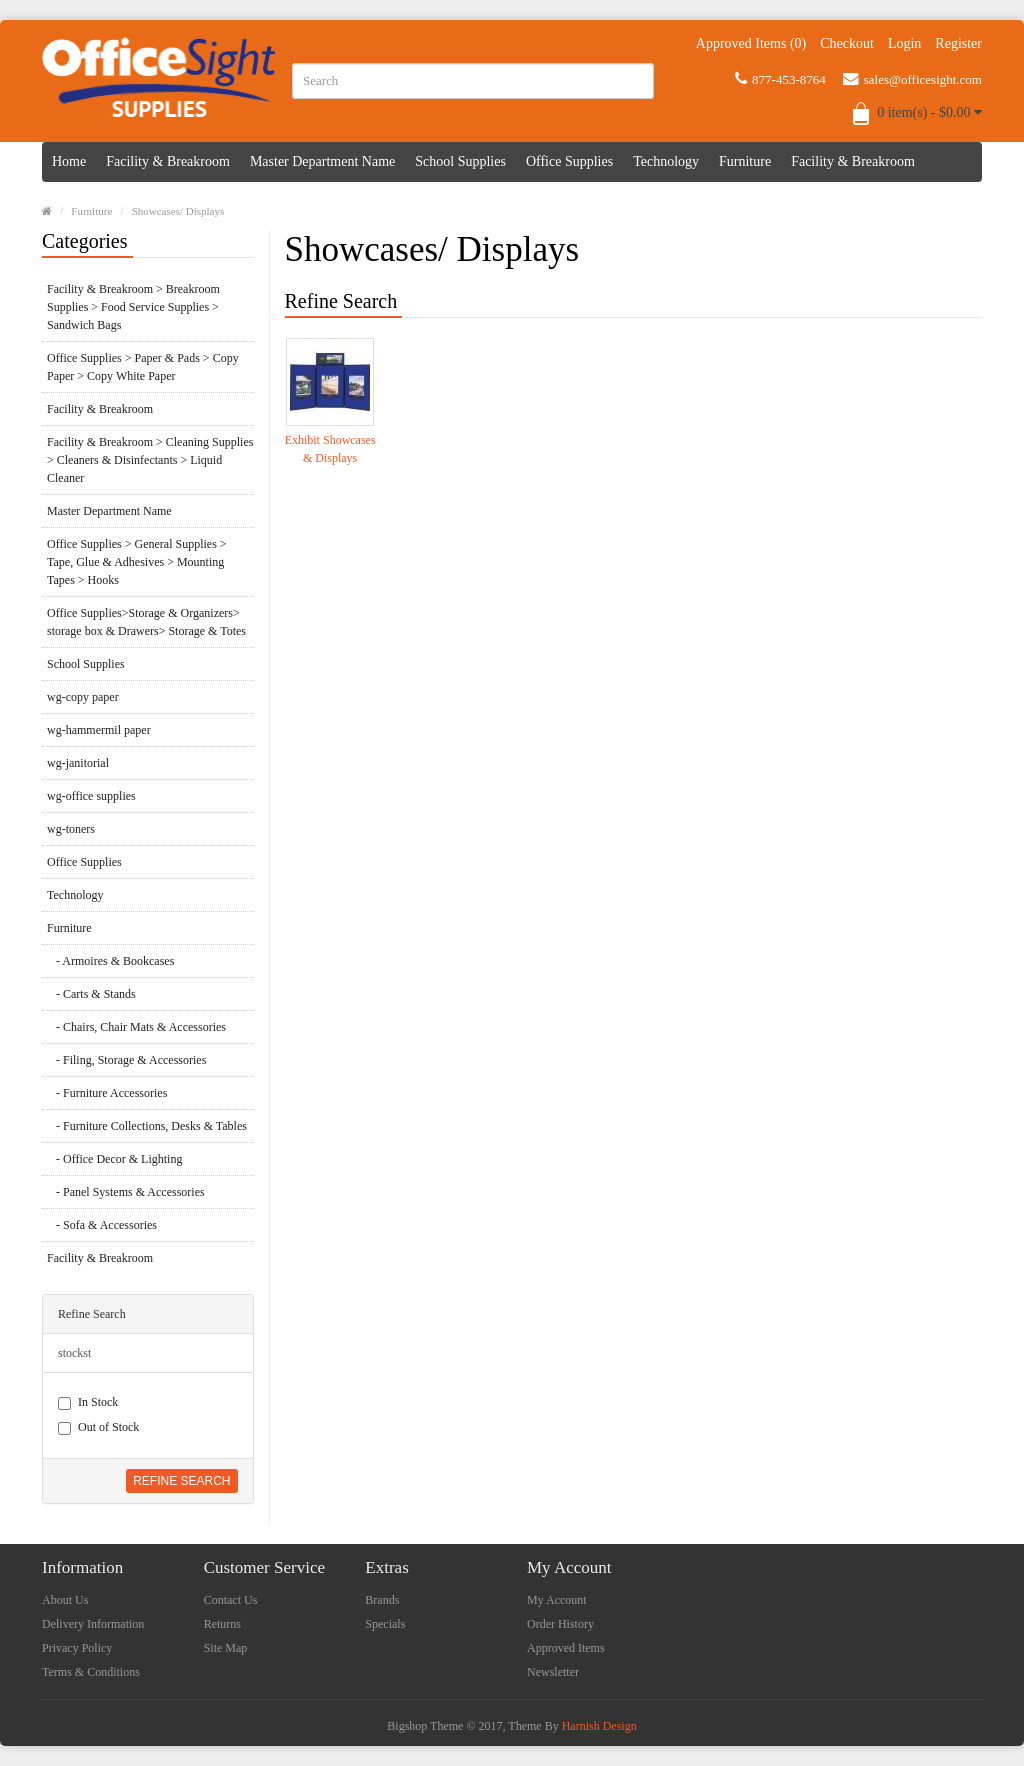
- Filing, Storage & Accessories (126, 1060)
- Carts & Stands (91, 994)
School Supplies (460, 161)
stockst (74, 1353)
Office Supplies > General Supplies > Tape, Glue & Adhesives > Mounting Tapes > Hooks (137, 562)
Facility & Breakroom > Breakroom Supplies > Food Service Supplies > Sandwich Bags (133, 307)
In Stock (88, 1402)
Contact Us (231, 1600)
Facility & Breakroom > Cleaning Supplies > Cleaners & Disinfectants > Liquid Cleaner (150, 460)
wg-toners (71, 829)
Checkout (847, 43)
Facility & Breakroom (168, 161)
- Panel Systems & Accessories (126, 1192)
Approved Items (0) (751, 43)
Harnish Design (599, 1726)
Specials (385, 1624)
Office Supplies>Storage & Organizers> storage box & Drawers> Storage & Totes (146, 622)
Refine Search (181, 1481)
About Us (65, 1600)
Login (904, 43)
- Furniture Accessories (107, 1093)
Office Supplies (569, 161)
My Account (557, 1600)
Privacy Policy (77, 1648)
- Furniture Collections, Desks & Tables (147, 1126)
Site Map (226, 1648)
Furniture (745, 161)
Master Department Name (322, 161)
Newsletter (553, 1672)
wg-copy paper (83, 697)
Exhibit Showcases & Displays (330, 449)
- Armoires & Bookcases (110, 961)
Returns (222, 1624)
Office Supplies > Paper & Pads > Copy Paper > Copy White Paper (143, 367)
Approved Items (566, 1648)
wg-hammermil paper (99, 730)
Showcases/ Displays (178, 211)
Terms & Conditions (91, 1672)
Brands (382, 1600)
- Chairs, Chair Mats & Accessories (136, 1027)
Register (958, 43)
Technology (666, 161)
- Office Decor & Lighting (114, 1159)
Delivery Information (93, 1624)
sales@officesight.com (912, 79)
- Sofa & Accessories (102, 1225)
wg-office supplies (91, 796)
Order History (560, 1624)
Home (69, 161)
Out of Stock (98, 1427)
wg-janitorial (78, 763)
